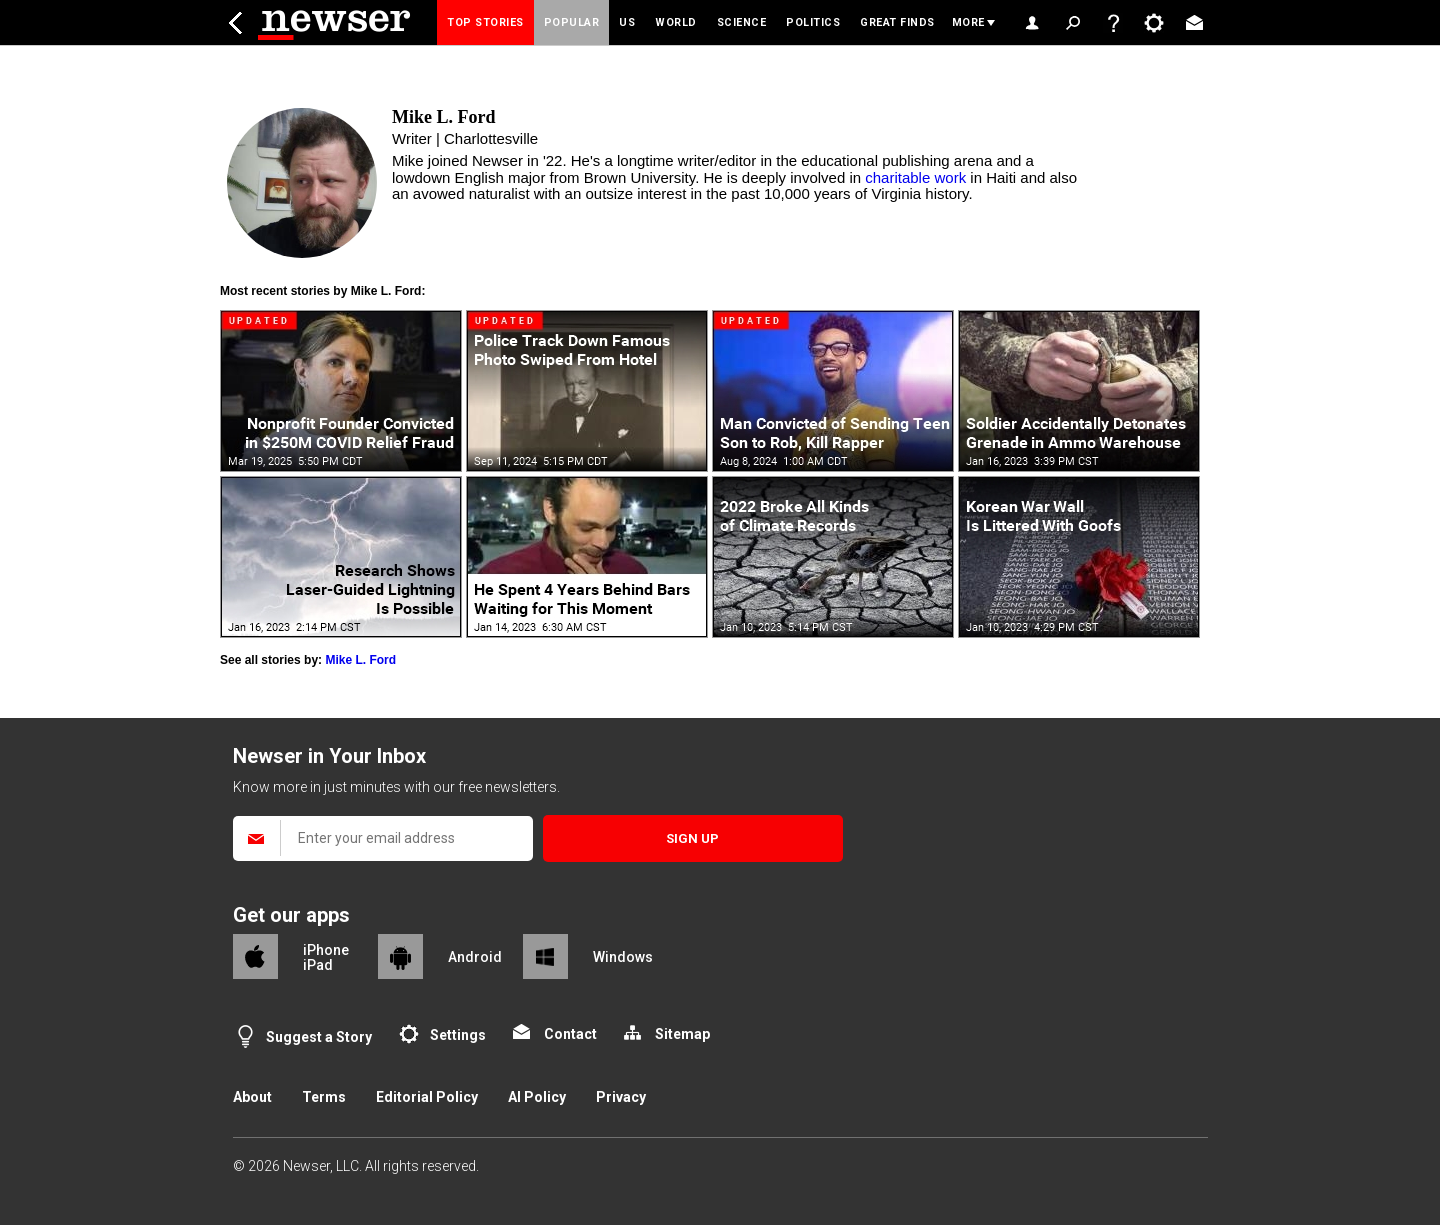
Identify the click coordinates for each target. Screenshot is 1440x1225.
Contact (570, 1034)
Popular (572, 22)
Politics (813, 22)
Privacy (621, 1097)
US (627, 22)
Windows (623, 957)
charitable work (915, 177)
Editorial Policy (427, 1097)
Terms (324, 1097)
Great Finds (897, 22)
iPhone (326, 950)
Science (742, 22)
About (252, 1097)
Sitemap (682, 1034)
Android (475, 957)
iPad (318, 965)
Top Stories (485, 22)
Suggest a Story (319, 1037)
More (968, 22)
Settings (458, 1035)
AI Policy (537, 1097)
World (676, 22)
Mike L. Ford (360, 660)
